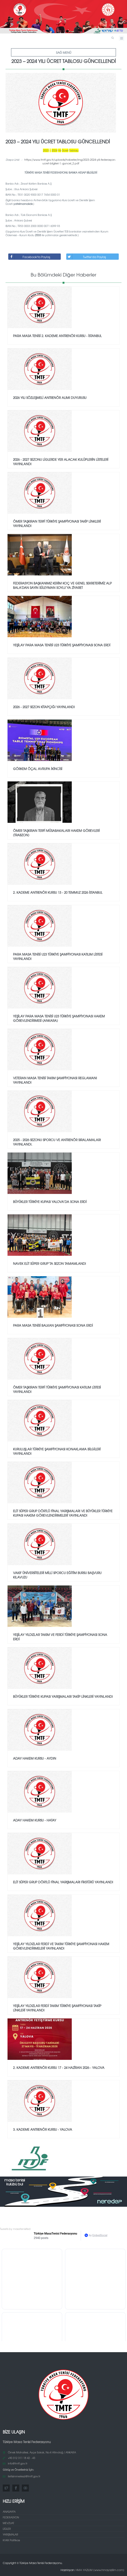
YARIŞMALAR (10, 2534)
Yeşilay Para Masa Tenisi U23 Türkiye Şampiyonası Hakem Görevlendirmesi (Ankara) (59, 1018)
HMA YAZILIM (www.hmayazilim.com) (100, 2570)
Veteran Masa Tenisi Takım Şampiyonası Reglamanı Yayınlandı (55, 1080)
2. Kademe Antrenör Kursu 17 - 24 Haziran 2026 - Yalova (58, 2067)
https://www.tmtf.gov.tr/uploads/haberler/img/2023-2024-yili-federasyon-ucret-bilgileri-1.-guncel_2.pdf (70, 161)
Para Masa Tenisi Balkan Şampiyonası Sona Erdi (53, 1325)
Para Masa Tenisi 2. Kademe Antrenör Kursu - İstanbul (57, 335)
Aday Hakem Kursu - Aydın (34, 1758)
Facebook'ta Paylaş (29, 257)
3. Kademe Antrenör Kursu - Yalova (42, 2129)
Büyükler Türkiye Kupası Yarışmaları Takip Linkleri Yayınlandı (63, 1696)
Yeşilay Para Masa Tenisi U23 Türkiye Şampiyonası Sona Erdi (61, 645)
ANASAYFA (9, 2511)
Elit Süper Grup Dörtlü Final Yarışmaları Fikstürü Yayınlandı (63, 1882)
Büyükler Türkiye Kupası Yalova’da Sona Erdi (50, 1201)
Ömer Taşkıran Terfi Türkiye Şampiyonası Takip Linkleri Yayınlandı (57, 523)
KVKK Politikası (11, 2540)
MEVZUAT (8, 2523)
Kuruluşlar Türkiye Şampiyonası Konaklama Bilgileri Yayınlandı (57, 1451)
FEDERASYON (11, 2517)
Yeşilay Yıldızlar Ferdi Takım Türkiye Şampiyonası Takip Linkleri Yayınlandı (57, 2007)
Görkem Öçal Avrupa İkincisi (37, 768)
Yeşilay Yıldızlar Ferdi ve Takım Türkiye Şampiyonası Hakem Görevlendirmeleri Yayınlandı (61, 1945)
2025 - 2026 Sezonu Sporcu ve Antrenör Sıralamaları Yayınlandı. (57, 1141)
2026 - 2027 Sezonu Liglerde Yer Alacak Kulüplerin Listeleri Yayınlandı (60, 461)
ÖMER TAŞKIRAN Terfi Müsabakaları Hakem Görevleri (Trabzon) (56, 832)
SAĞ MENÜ (63, 52)
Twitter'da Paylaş (86, 257)
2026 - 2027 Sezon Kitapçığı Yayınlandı (44, 706)
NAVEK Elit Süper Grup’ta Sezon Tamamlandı (49, 1263)
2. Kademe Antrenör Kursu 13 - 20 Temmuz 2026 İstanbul (57, 892)
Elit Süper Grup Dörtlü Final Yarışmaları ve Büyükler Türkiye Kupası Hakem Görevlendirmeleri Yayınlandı (63, 1513)
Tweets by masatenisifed (15, 2229)
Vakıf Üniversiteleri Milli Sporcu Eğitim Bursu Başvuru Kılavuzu (57, 1574)
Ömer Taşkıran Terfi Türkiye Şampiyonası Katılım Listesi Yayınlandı (57, 1389)
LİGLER (7, 2529)
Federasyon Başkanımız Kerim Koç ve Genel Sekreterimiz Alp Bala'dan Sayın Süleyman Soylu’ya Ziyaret (62, 585)
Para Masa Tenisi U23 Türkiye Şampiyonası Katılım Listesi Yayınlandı (57, 956)
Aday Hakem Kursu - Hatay (34, 1820)
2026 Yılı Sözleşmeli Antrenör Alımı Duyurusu (49, 397)
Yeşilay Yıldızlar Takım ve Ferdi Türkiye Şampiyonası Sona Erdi (60, 1636)
